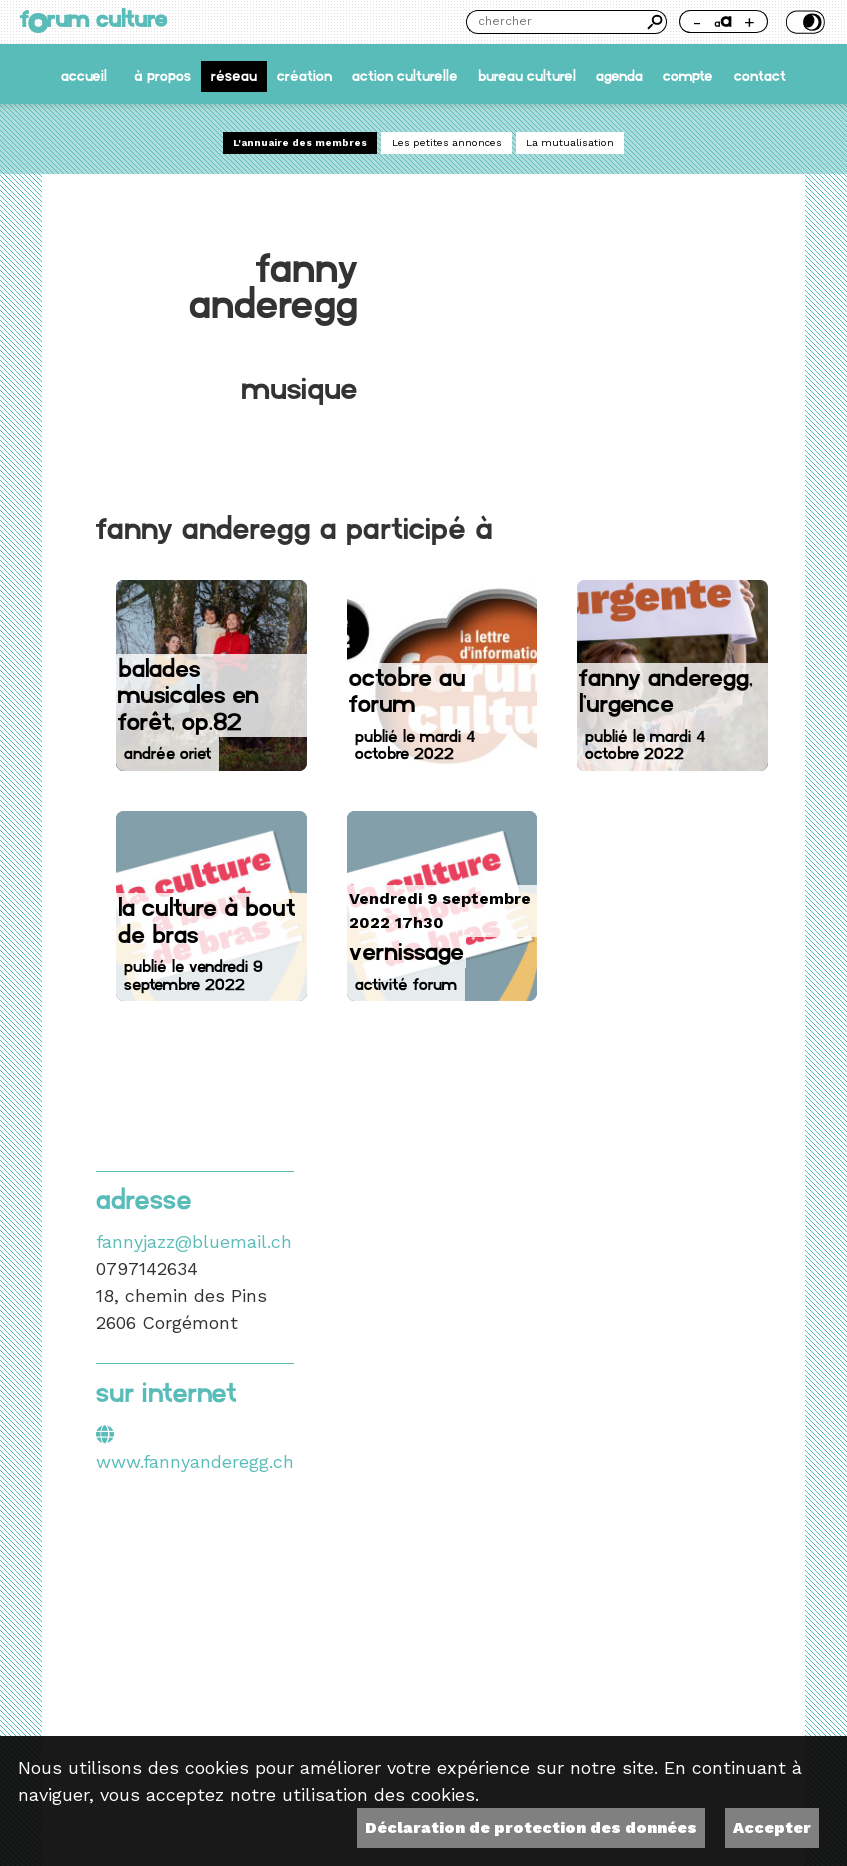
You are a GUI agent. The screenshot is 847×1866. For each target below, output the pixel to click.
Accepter (772, 1827)
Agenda (619, 76)
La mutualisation (570, 142)
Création (304, 76)
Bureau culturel (527, 76)
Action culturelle (405, 76)
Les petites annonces (447, 142)
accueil (84, 76)
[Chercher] (555, 22)
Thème (803, 22)
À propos (162, 76)
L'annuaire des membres (300, 142)
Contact (760, 76)
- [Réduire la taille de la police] (697, 21)
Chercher (655, 22)
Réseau (234, 76)
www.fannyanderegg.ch (195, 1461)
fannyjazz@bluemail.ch (194, 1241)
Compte (688, 76)
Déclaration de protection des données (531, 1827)
